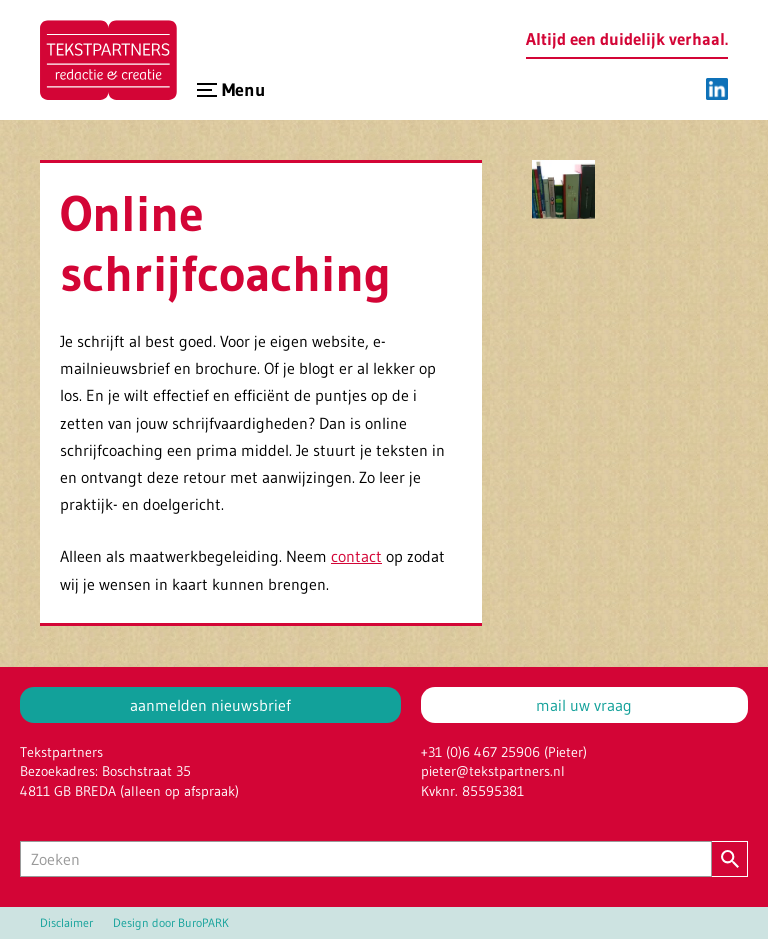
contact (356, 556)
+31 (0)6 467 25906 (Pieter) (504, 752)
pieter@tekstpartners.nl (493, 771)
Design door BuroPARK (171, 923)
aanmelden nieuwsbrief (210, 705)
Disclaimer (66, 923)
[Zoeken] (366, 859)
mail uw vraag (584, 705)
